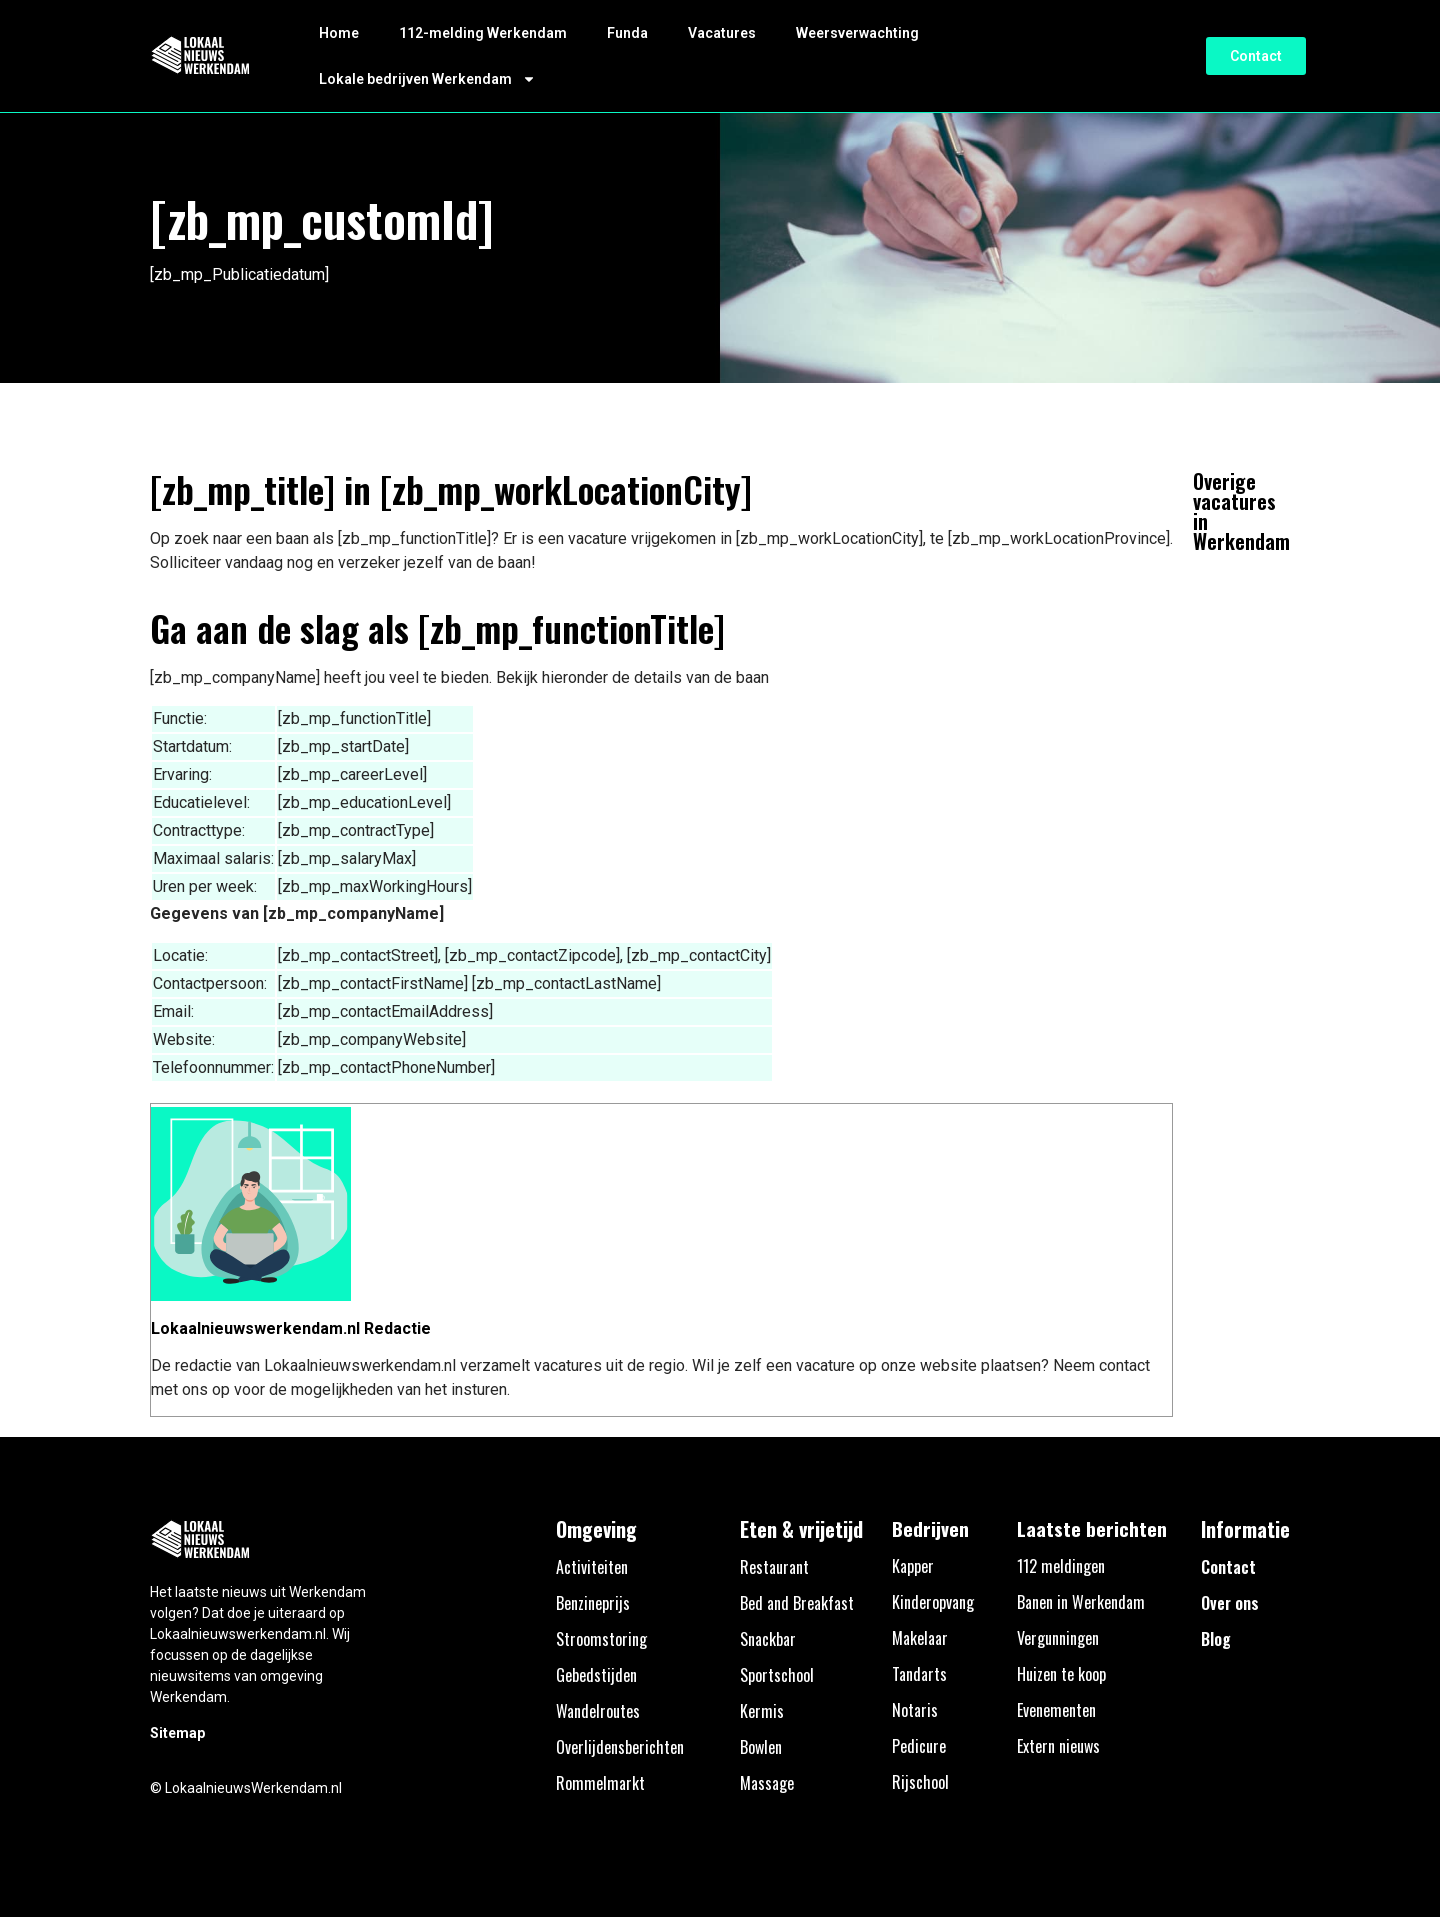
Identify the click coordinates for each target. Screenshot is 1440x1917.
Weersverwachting (857, 33)
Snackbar (768, 1639)
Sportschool (777, 1675)
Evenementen (1056, 1710)
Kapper (913, 1566)
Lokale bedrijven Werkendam (427, 79)
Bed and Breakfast (797, 1603)
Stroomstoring (601, 1639)
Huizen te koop (1061, 1674)
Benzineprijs (593, 1603)
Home (339, 33)
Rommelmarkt (600, 1783)
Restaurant (774, 1567)
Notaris (915, 1710)
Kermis (762, 1711)
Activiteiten (592, 1567)
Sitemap (177, 1733)
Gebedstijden (596, 1675)
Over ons (1230, 1603)
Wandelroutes (598, 1711)
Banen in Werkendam (1081, 1602)
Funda (627, 33)
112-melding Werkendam (483, 33)
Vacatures (722, 33)
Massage (767, 1783)
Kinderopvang (933, 1602)
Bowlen (761, 1747)
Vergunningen (1058, 1638)
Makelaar (920, 1638)
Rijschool (920, 1782)
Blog (1216, 1639)
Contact (1228, 1567)
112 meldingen (1061, 1566)
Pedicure (919, 1746)
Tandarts (919, 1674)
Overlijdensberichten (620, 1747)
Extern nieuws (1058, 1746)
